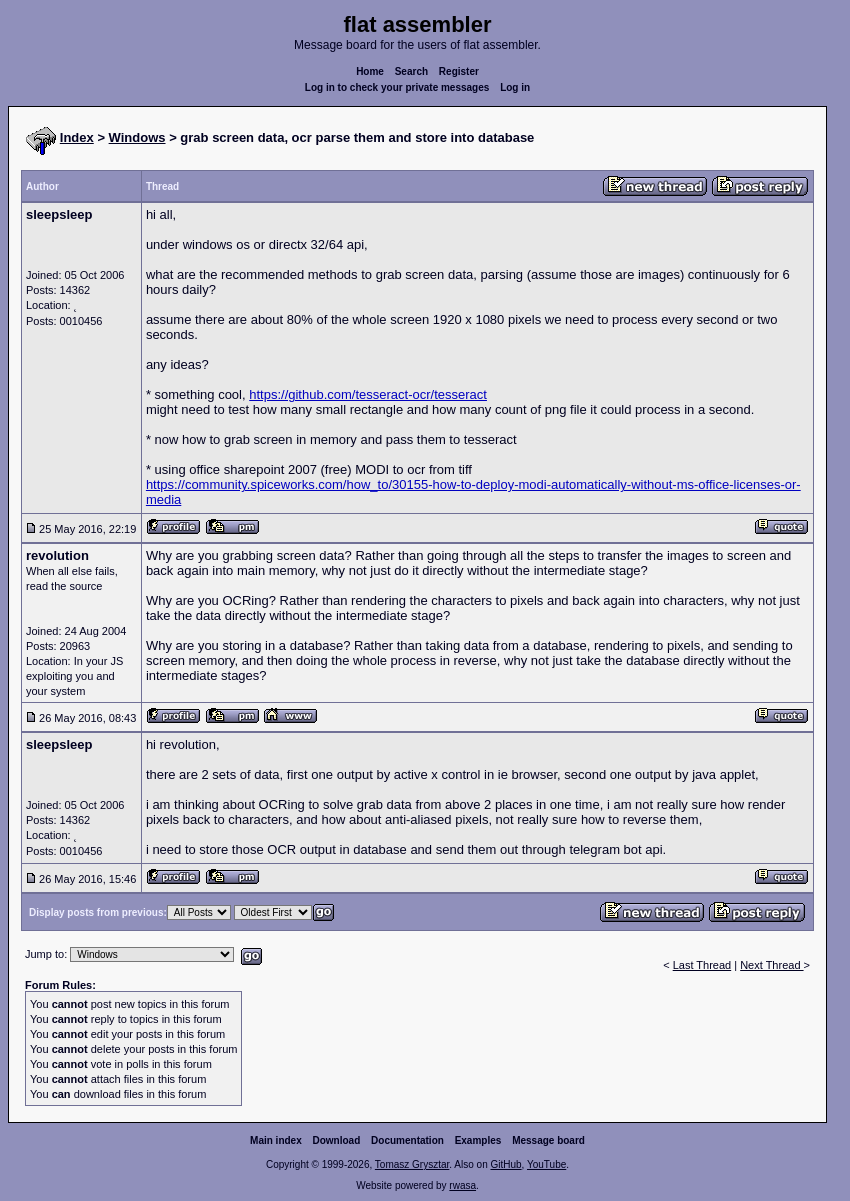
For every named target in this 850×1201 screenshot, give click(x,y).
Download (337, 1140)
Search (411, 71)
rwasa (462, 1185)
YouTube (546, 1164)
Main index (276, 1140)
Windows (137, 137)
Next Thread (771, 965)
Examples (478, 1140)
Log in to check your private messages (397, 87)
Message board (548, 1140)
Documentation (407, 1140)
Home (370, 71)
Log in (515, 87)
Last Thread (702, 965)
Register (459, 71)
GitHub (505, 1164)
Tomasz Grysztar (412, 1164)
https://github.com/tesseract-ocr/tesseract (368, 394)
